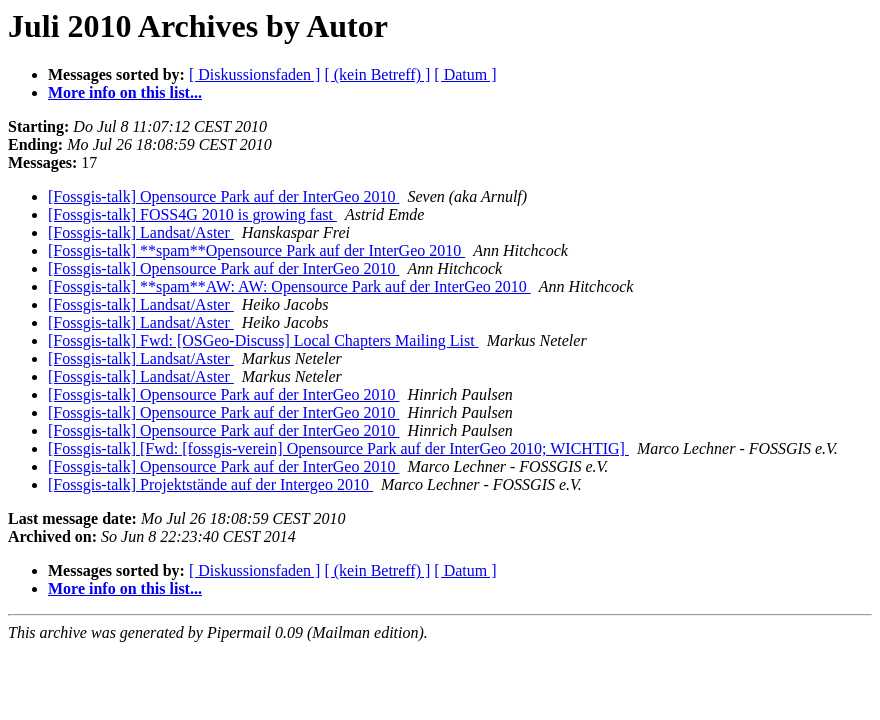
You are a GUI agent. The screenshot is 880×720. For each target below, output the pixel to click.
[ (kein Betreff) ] (377, 74)
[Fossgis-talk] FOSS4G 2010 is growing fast (192, 214)
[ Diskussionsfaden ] (255, 74)
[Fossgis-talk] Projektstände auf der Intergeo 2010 (210, 484)
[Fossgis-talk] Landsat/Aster (141, 232)
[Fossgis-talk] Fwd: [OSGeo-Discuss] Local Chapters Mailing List (263, 340)
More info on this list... (125, 92)
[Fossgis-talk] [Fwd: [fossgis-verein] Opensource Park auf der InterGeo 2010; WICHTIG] (338, 448)
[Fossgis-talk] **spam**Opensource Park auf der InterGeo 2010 (256, 250)
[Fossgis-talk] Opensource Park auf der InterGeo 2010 (223, 196)
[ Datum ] (465, 74)
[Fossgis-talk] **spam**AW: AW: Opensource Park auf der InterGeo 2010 (289, 286)
